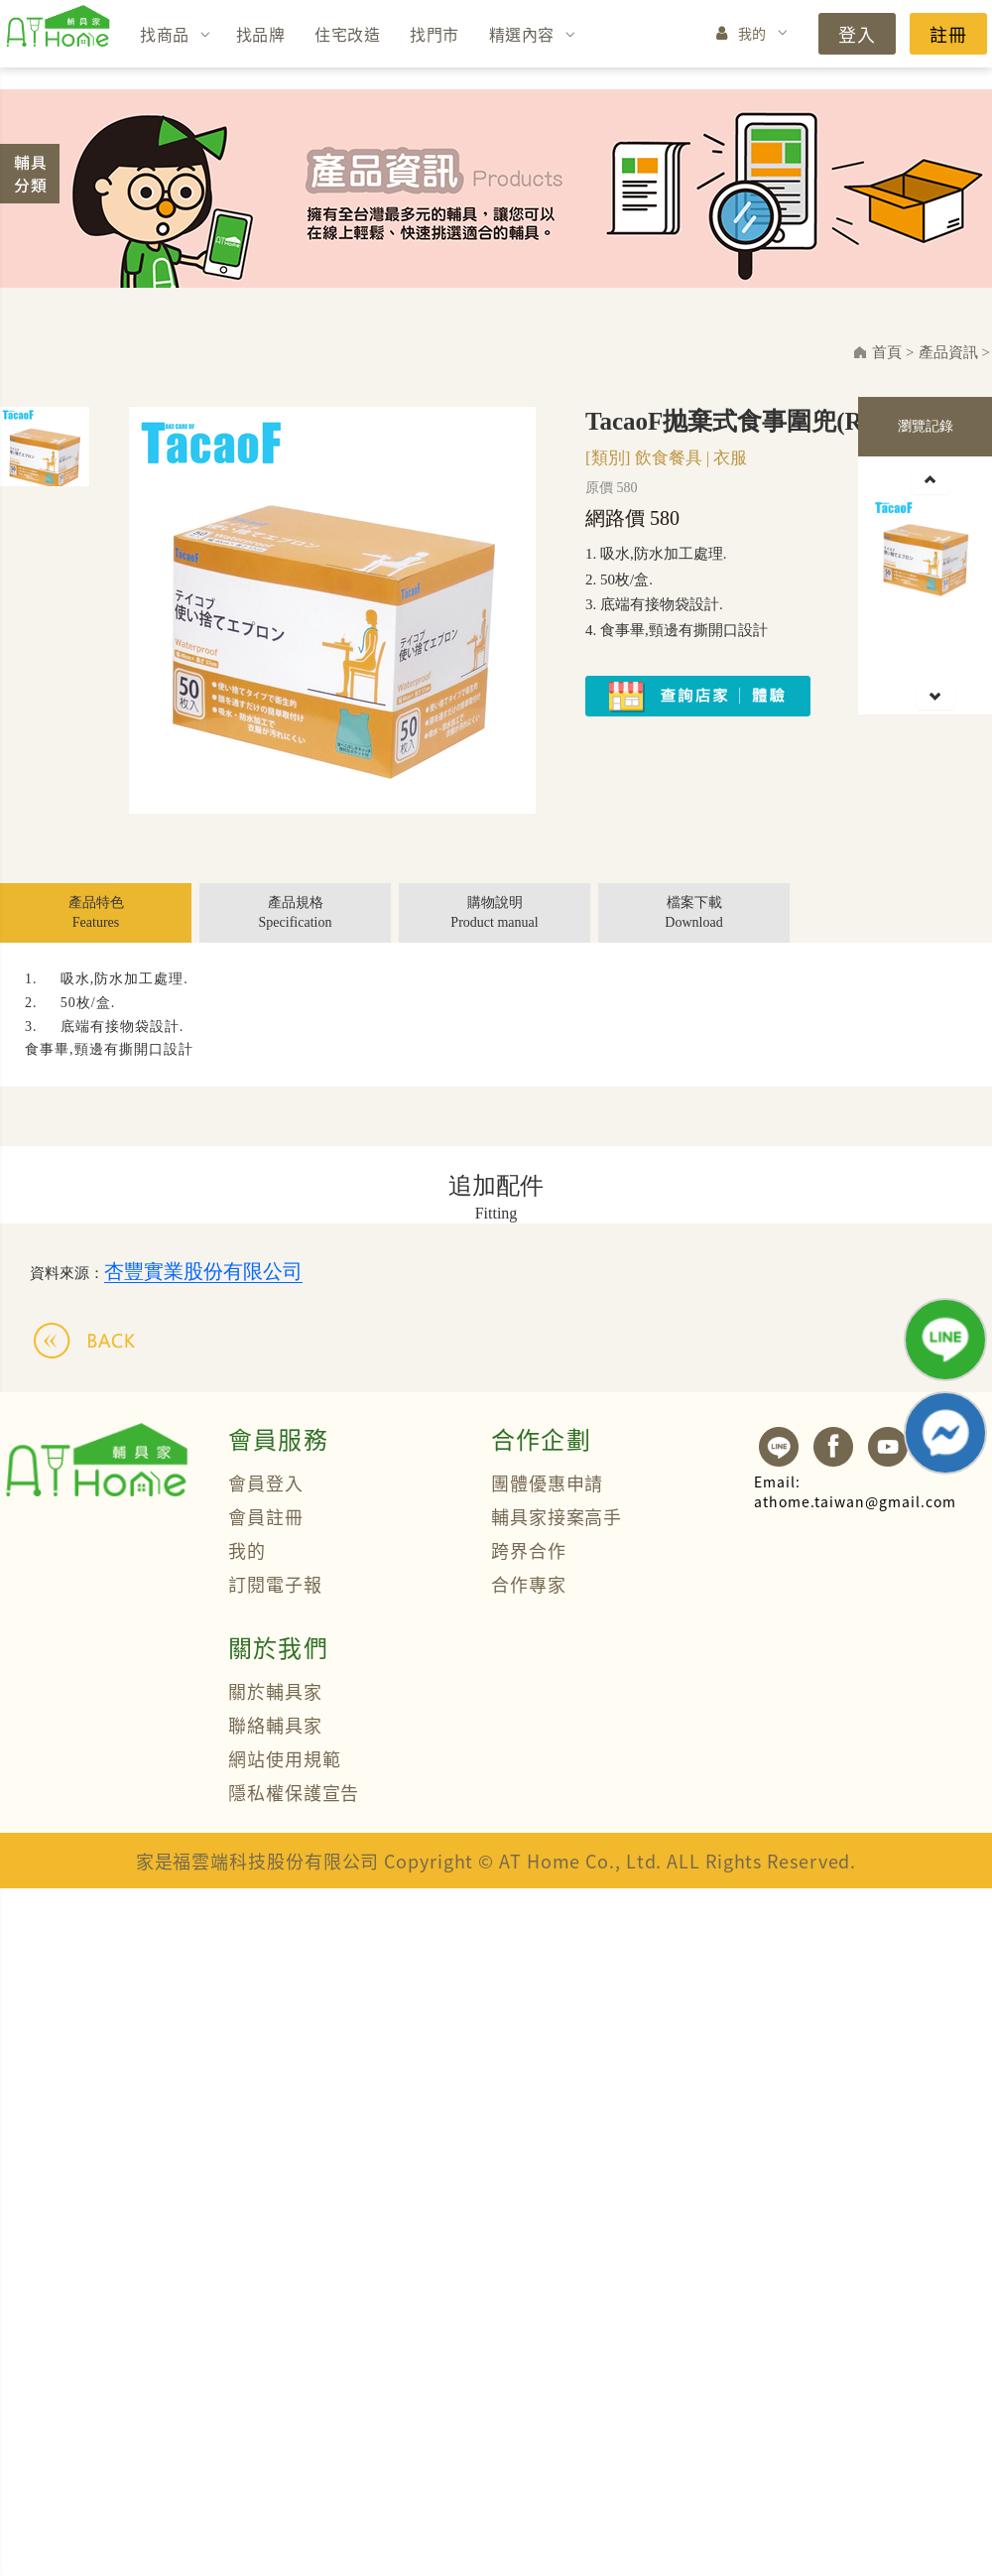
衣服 (730, 458)
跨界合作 (528, 1550)
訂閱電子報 (275, 1584)
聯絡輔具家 (275, 1725)
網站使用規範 (284, 1758)
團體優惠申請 (547, 1482)
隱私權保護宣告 (293, 1792)
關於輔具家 (275, 1691)
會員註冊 (266, 1516)
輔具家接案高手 (556, 1516)
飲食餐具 (668, 458)
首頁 (887, 352)
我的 (752, 33)
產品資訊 (948, 352)
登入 (857, 34)
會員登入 (266, 1482)
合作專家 (528, 1584)
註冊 (948, 34)
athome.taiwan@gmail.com (855, 1491)
